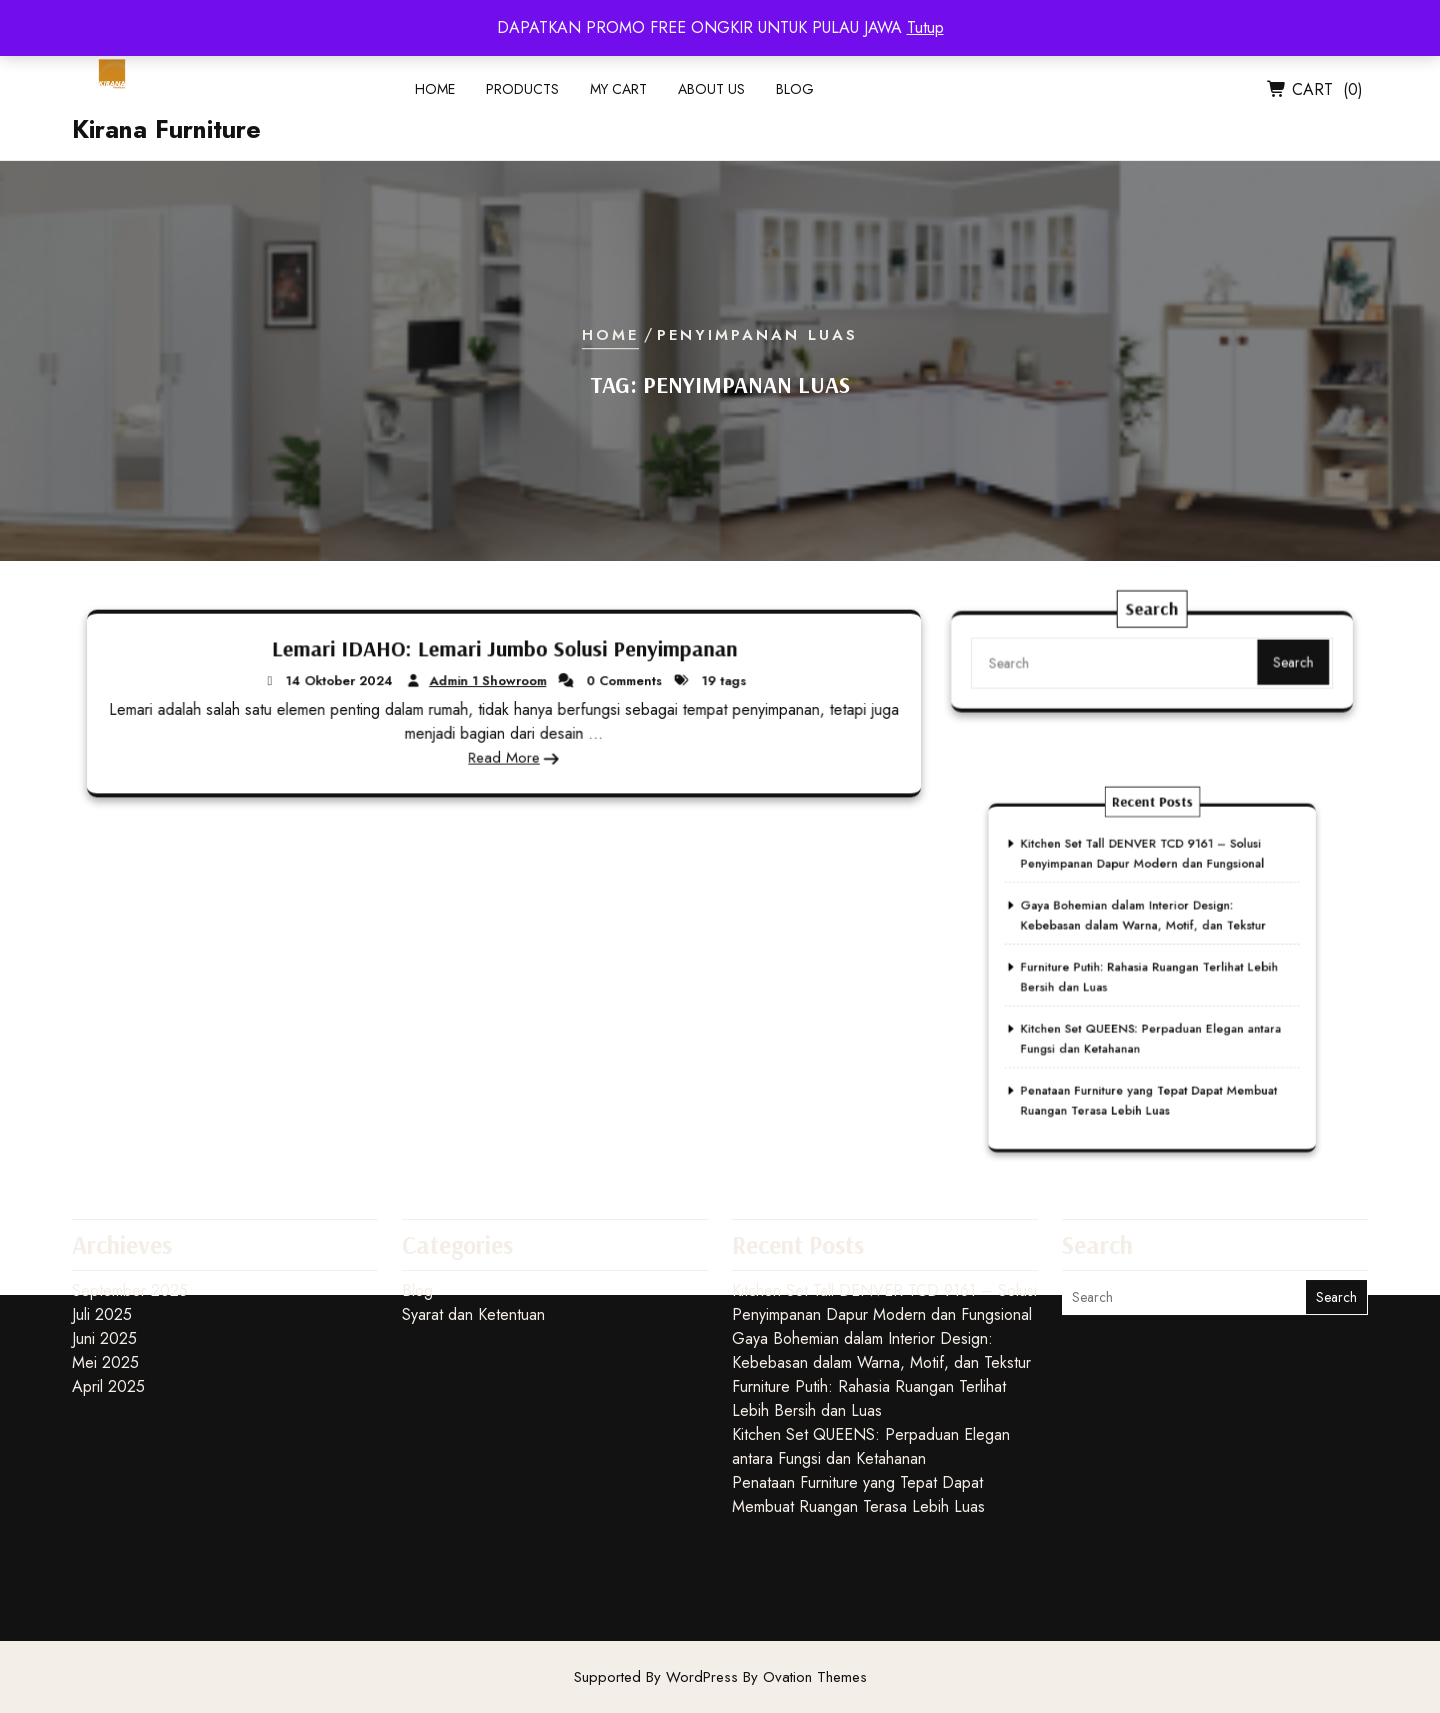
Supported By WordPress (720, 1677)
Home (435, 96)
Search (1272, 678)
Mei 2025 (105, 1277)
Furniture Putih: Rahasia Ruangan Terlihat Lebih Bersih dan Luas (869, 1313)
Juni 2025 (104, 1253)
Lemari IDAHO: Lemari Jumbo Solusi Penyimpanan (504, 650)
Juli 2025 (102, 1229)
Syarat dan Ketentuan (473, 1229)
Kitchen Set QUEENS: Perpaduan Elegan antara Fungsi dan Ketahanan (871, 1361)
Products (522, 96)
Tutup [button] (925, 27)
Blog (795, 96)
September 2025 (130, 1205)
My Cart (618, 96)
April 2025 (108, 1301)
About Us (711, 96)
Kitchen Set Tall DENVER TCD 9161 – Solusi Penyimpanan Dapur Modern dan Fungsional (1145, 874)
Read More (503, 756)
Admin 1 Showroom (488, 681)
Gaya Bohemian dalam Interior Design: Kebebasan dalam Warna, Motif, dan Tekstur (1146, 915)
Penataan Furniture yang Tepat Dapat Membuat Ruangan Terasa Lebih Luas (1149, 1038)
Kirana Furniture (166, 136)
